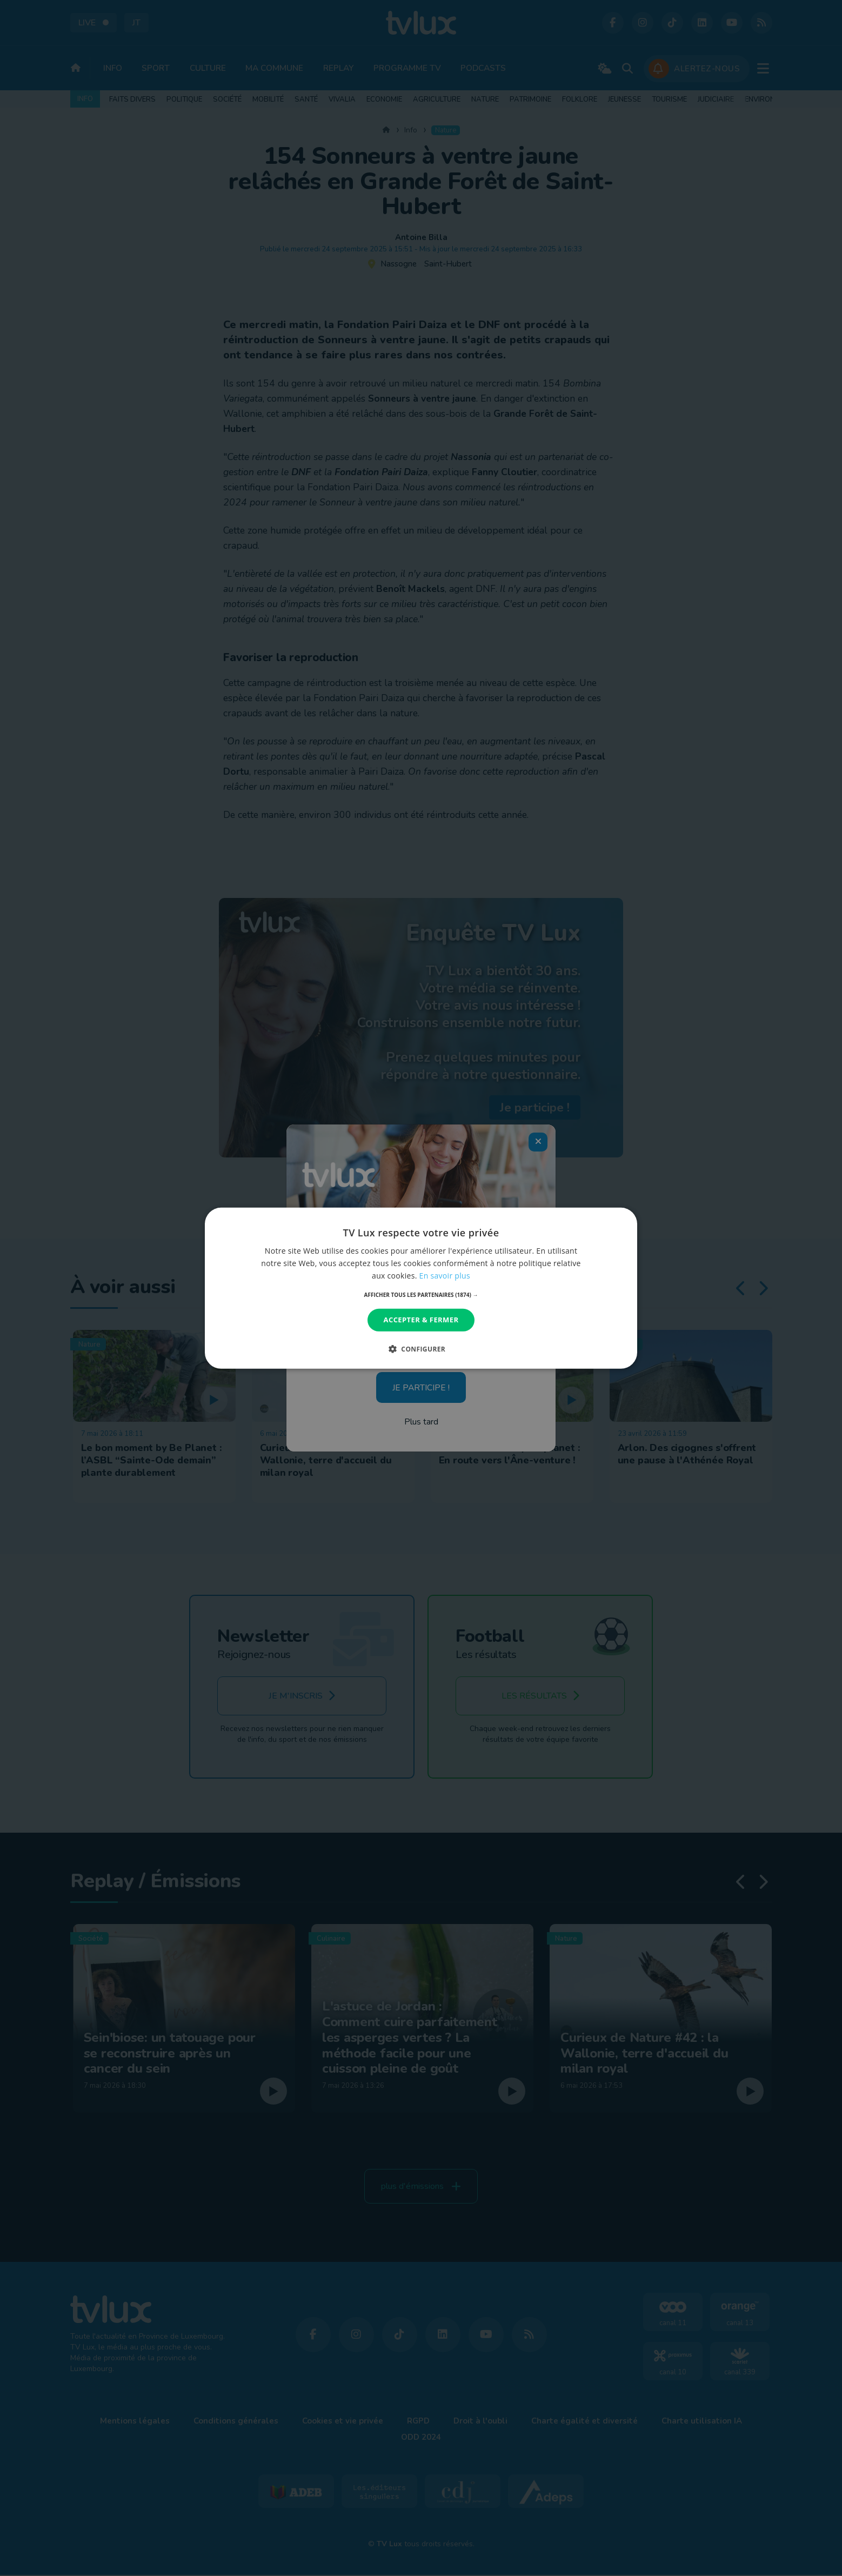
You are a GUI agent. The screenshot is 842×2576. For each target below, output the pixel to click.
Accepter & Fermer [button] (421, 1319)
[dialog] (421, 1287)
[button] (421, 1295)
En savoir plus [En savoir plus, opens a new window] (444, 1275)
